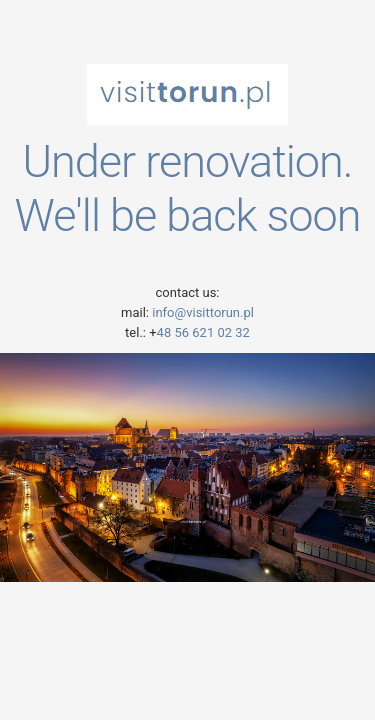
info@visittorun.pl (201, 312)
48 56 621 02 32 (203, 332)
